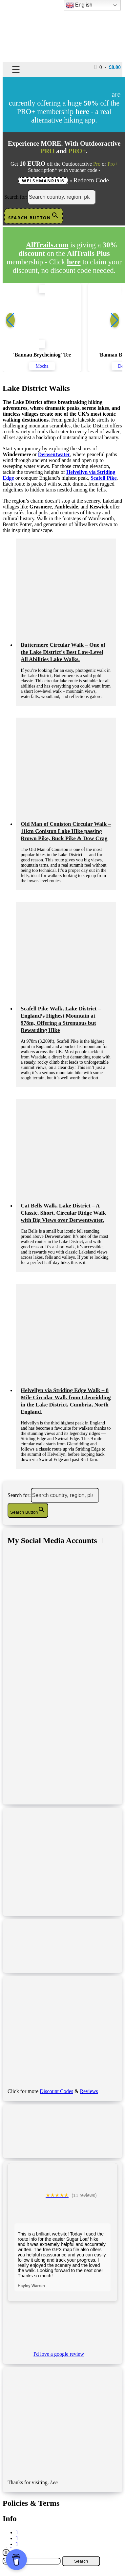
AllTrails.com (47, 245)
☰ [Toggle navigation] (15, 69)
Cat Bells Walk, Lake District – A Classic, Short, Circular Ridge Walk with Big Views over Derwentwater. (63, 1213)
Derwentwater (54, 454)
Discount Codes (56, 2091)
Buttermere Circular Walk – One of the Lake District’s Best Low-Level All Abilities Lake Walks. (63, 652)
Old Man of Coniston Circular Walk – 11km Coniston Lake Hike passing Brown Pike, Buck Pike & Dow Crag (66, 831)
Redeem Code (91, 180)
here (74, 262)
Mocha (42, 366)
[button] (114, 320)
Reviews (89, 2091)
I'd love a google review (58, 2354)
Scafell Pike (104, 478)
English (79, 5)
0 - (107, 67)
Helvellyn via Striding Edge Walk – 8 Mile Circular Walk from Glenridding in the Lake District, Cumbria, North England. (66, 1401)
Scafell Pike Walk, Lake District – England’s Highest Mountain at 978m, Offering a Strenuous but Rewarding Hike (61, 1019)
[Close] (6, 2552)
